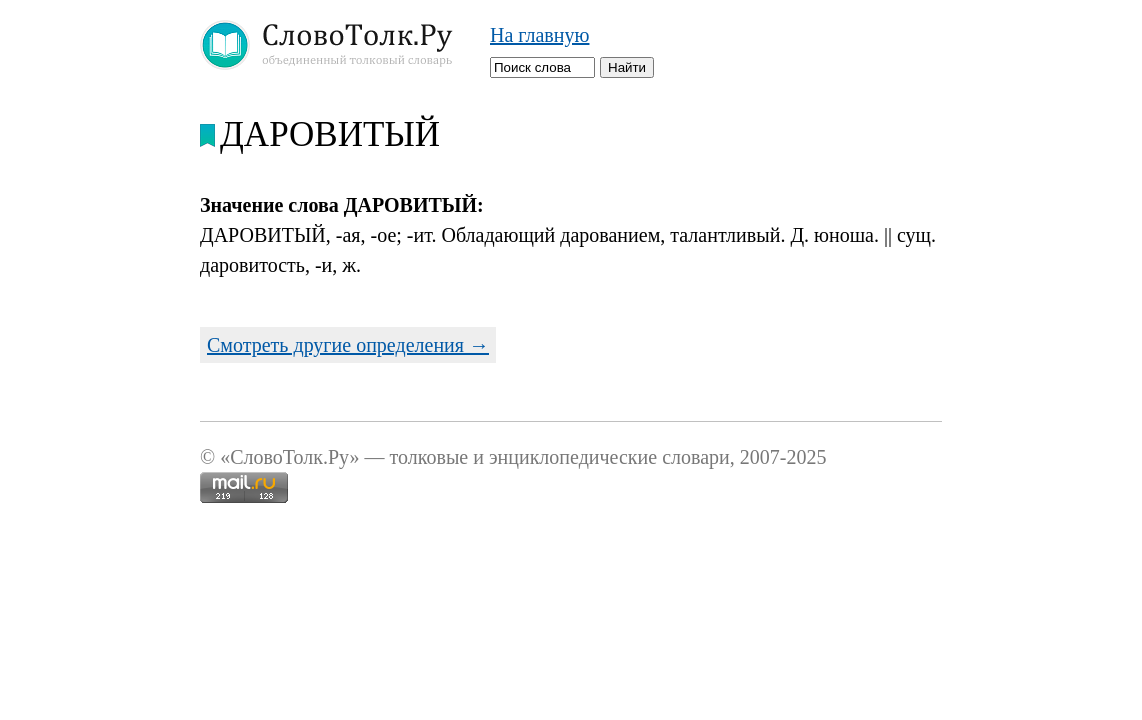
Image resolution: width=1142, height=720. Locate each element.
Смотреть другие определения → (348, 345)
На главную (539, 35)
